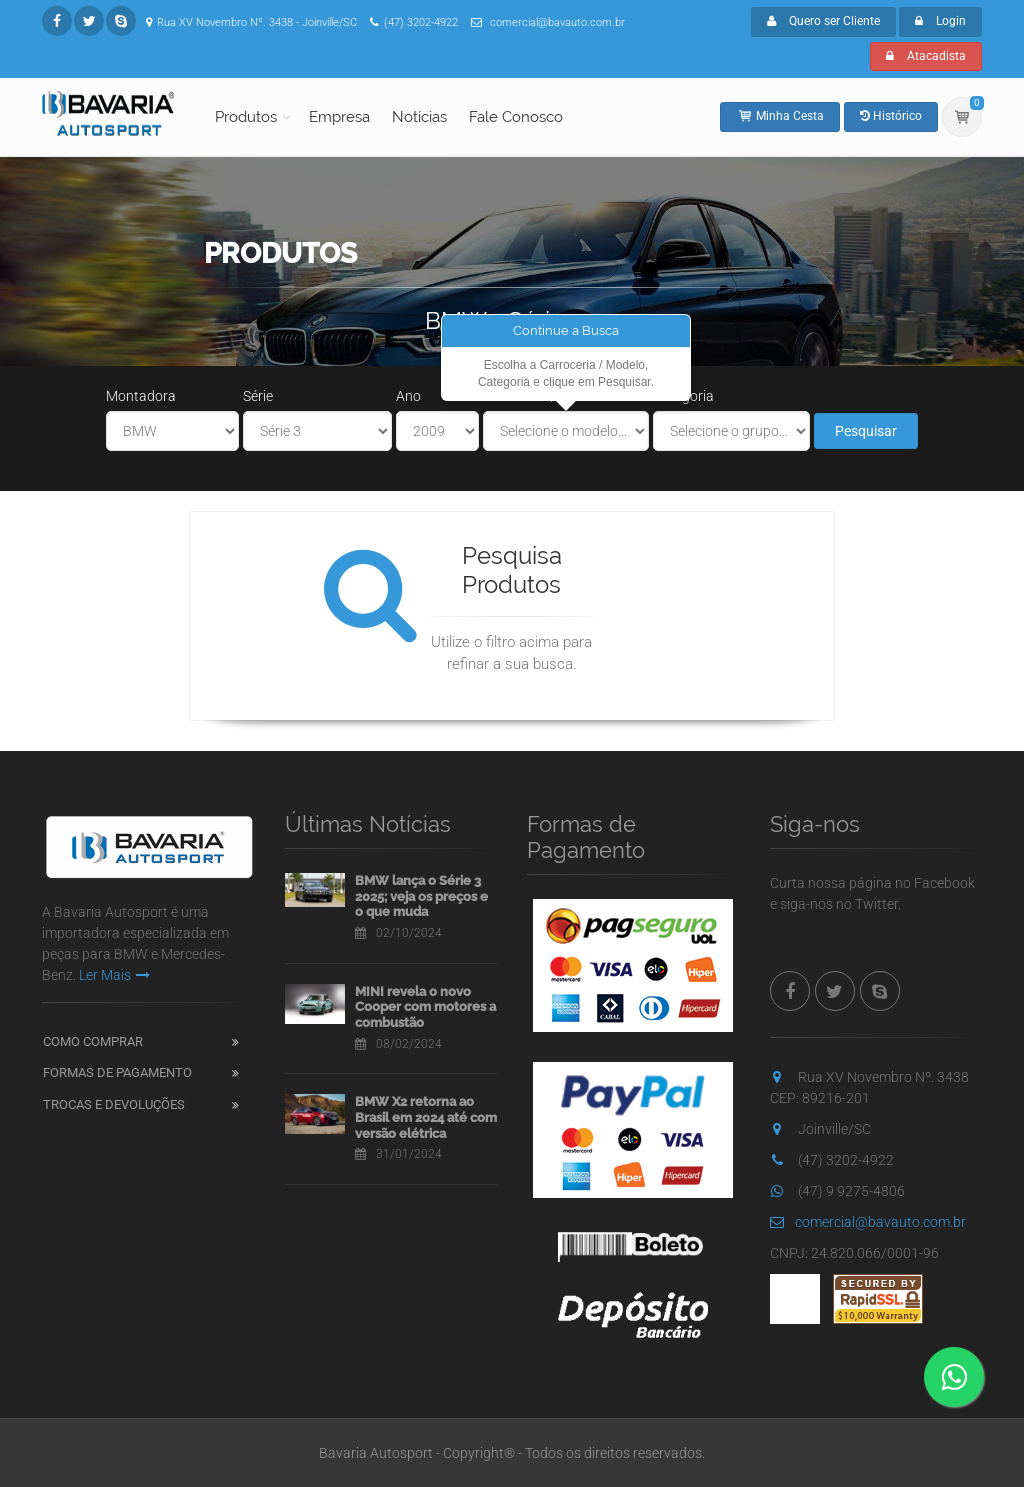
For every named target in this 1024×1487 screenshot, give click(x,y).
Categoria (683, 396)
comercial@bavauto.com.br (868, 1222)
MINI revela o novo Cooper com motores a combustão (425, 1007)
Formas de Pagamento (117, 1072)
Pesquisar (866, 431)
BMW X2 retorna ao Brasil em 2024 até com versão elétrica (426, 1117)
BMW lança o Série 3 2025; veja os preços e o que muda (421, 896)
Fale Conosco (516, 117)
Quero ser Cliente (823, 21)
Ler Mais (114, 975)
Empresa (339, 117)
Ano (408, 396)
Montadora (141, 396)
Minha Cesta (780, 116)
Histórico (891, 116)
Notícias (419, 117)
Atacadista (926, 56)
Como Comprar (93, 1041)
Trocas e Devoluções (114, 1104)
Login (940, 21)
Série (258, 396)
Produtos (246, 117)
